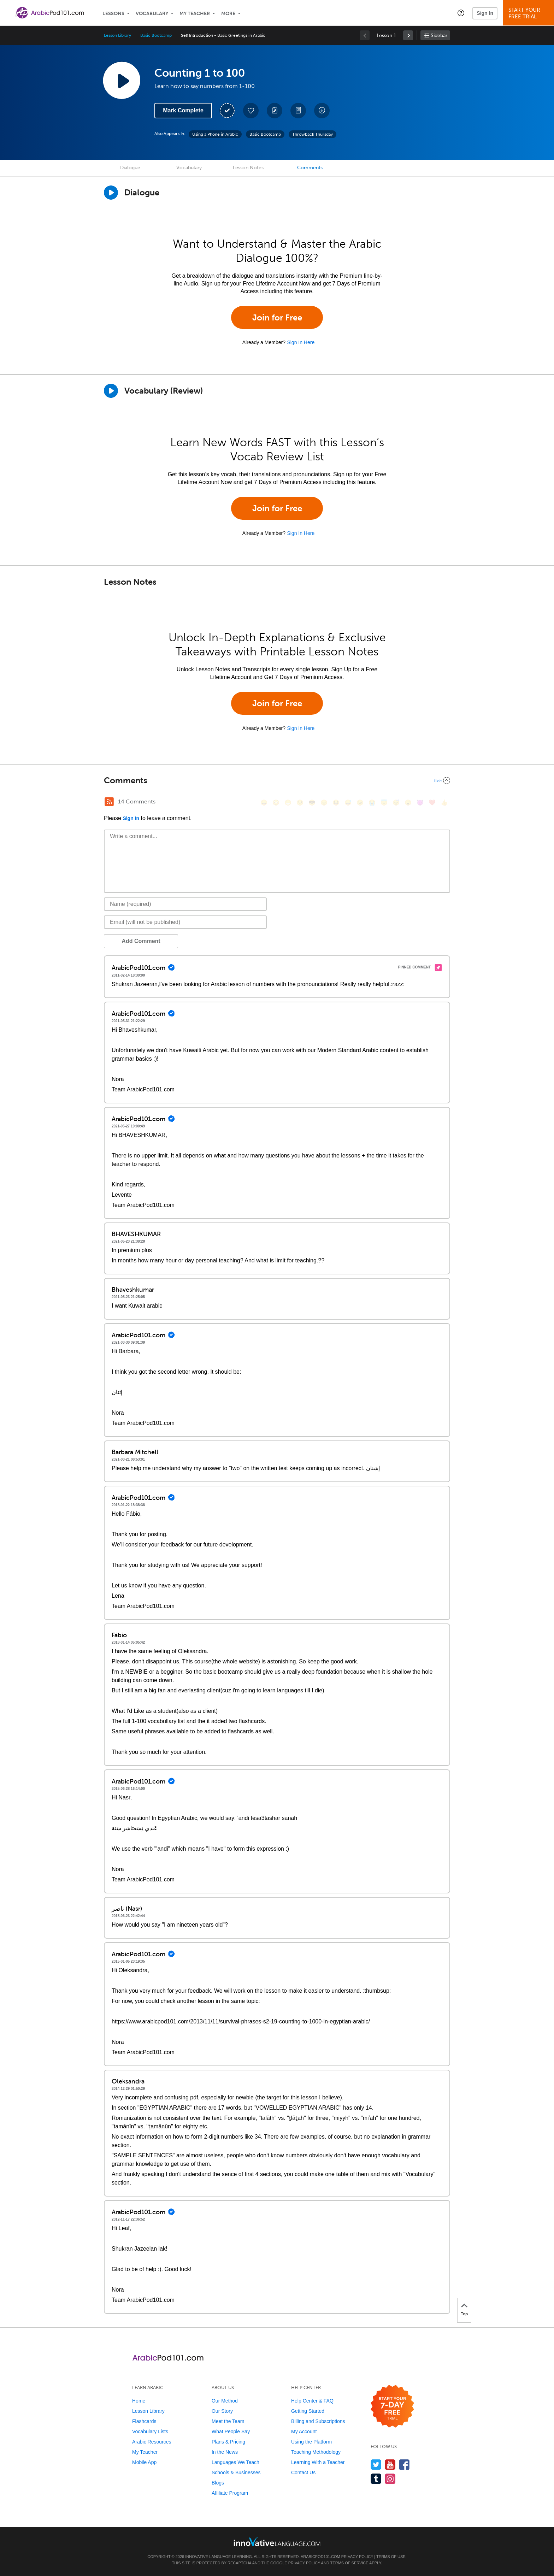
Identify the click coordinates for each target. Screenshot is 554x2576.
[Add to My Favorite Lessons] (251, 110)
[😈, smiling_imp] (420, 802)
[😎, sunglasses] (312, 802)
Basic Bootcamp (155, 35)
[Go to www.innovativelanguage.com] (277, 2541)
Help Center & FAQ (312, 2401)
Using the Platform (311, 2442)
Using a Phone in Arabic (215, 134)
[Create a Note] (274, 110)
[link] (408, 35)
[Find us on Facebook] (404, 2464)
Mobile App (144, 2462)
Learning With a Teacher (318, 2462)
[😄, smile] (264, 802)
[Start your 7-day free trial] (392, 2406)
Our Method (225, 2401)
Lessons (113, 14)
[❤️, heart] (432, 802)
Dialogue (130, 168)
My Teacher (194, 14)
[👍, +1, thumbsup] (444, 802)
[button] (461, 12)
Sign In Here (300, 342)
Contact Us (303, 2472)
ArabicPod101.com (320, 2556)
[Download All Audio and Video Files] (322, 110)
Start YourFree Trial (529, 13)
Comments (310, 168)
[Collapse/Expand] (277, 780)
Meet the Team (228, 2421)
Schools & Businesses (236, 2472)
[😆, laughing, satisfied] (336, 802)
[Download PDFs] (298, 110)
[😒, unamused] (300, 802)
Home (138, 2401)
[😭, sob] (372, 802)
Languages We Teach (235, 2462)
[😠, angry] (324, 802)
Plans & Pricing (228, 2442)
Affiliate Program (230, 2493)
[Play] (111, 391)
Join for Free (277, 317)
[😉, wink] (360, 802)
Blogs (218, 2483)
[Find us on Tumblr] (376, 2478)
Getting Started (307, 2411)
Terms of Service (349, 2563)
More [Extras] (228, 14)
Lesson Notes (248, 168)
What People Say (231, 2431)
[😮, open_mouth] (408, 802)
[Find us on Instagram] (390, 2478)
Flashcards (144, 2421)
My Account (304, 2431)
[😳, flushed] (276, 802)
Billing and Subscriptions (318, 2421)
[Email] (185, 922)
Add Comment (141, 941)
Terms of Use (391, 2556)
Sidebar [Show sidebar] (439, 36)
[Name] (185, 904)
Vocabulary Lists (150, 2431)
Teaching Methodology (316, 2452)
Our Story (222, 2411)
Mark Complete (183, 110)
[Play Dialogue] (111, 192)
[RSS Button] (109, 801)
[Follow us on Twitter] (376, 2464)
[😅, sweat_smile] (348, 802)
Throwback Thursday (312, 134)
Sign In (485, 13)
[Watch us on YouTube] (390, 2464)
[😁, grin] (288, 802)
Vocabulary (152, 14)
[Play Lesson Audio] (121, 80)
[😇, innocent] (384, 802)
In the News (225, 2452)
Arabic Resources (151, 2442)
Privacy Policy (357, 2556)
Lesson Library (117, 35)
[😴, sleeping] (396, 802)
